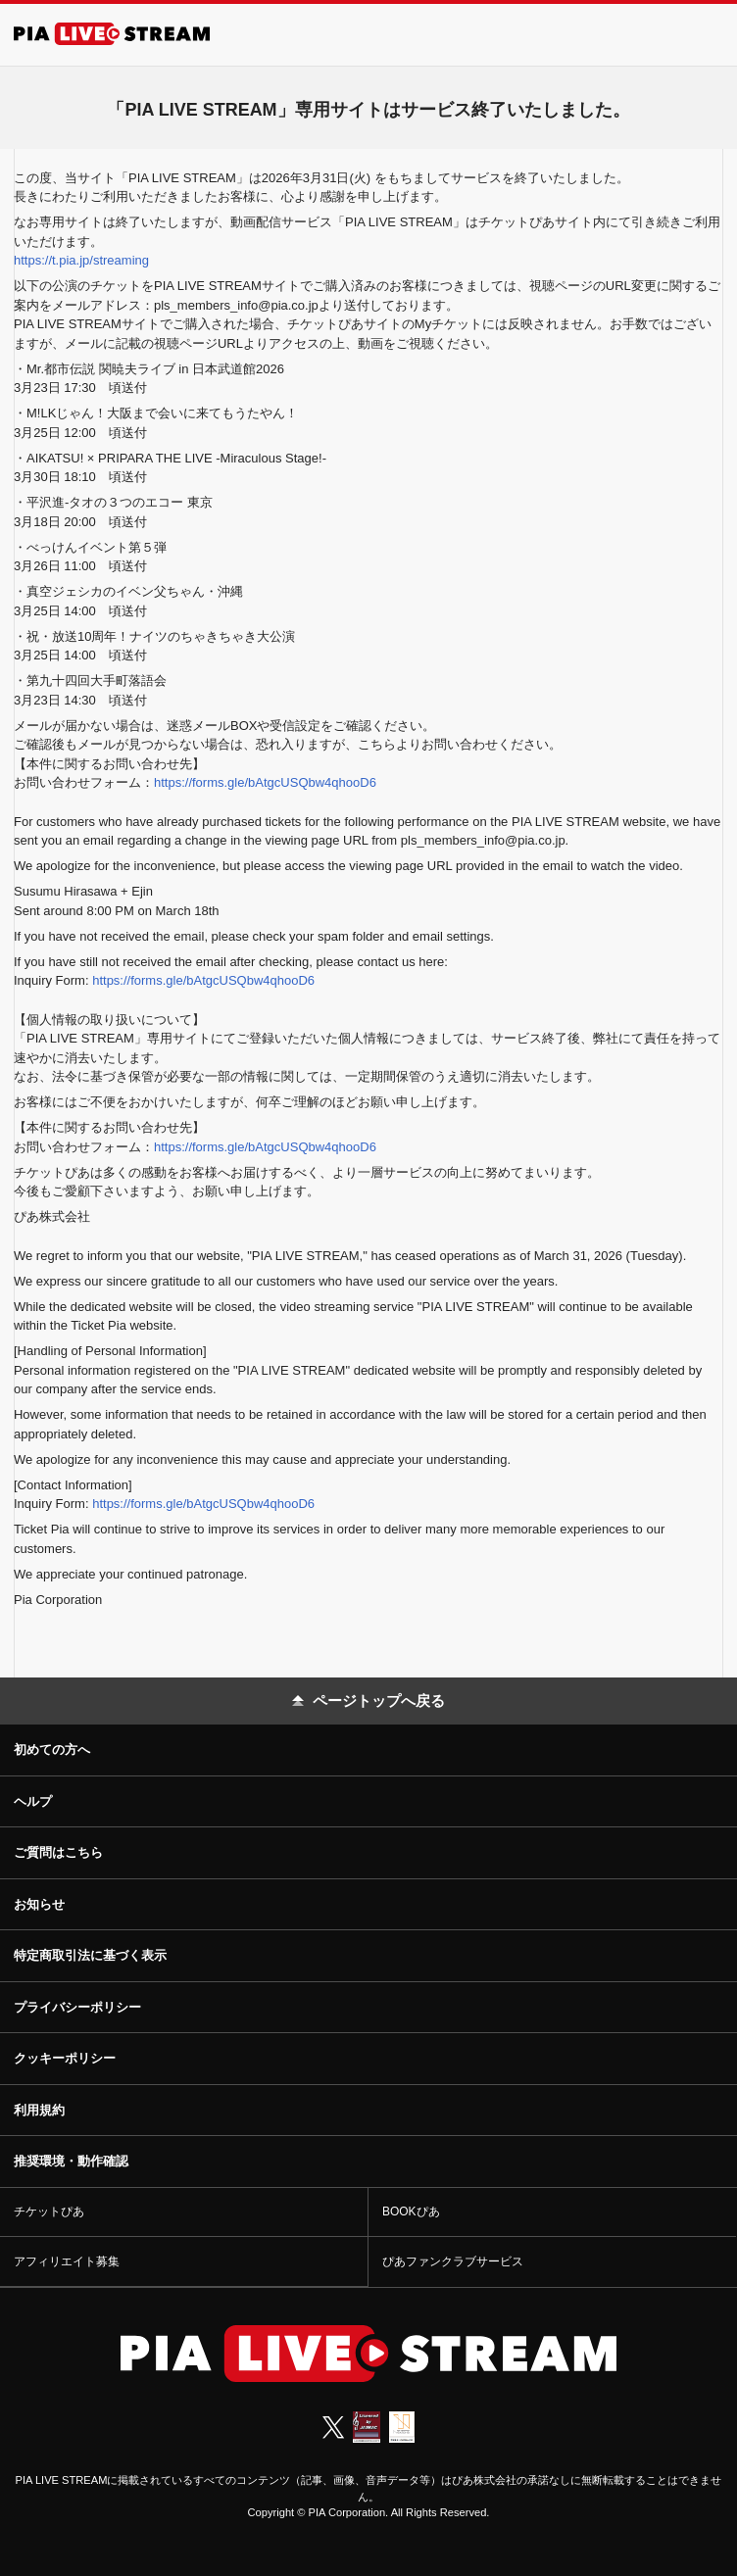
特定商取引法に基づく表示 (90, 1955)
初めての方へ (52, 1749)
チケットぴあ (49, 2211)
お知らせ (39, 1904)
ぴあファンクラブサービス (452, 2261)
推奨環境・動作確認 (71, 2161)
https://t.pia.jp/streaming (81, 260)
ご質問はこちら (58, 1852)
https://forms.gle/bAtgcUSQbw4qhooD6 (265, 782)
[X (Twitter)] (333, 2427)
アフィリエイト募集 (67, 2261)
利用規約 (39, 2110)
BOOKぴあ (411, 2211)
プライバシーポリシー (77, 2007)
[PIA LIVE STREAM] (112, 34)
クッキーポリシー (65, 2058)
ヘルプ (33, 1801)
